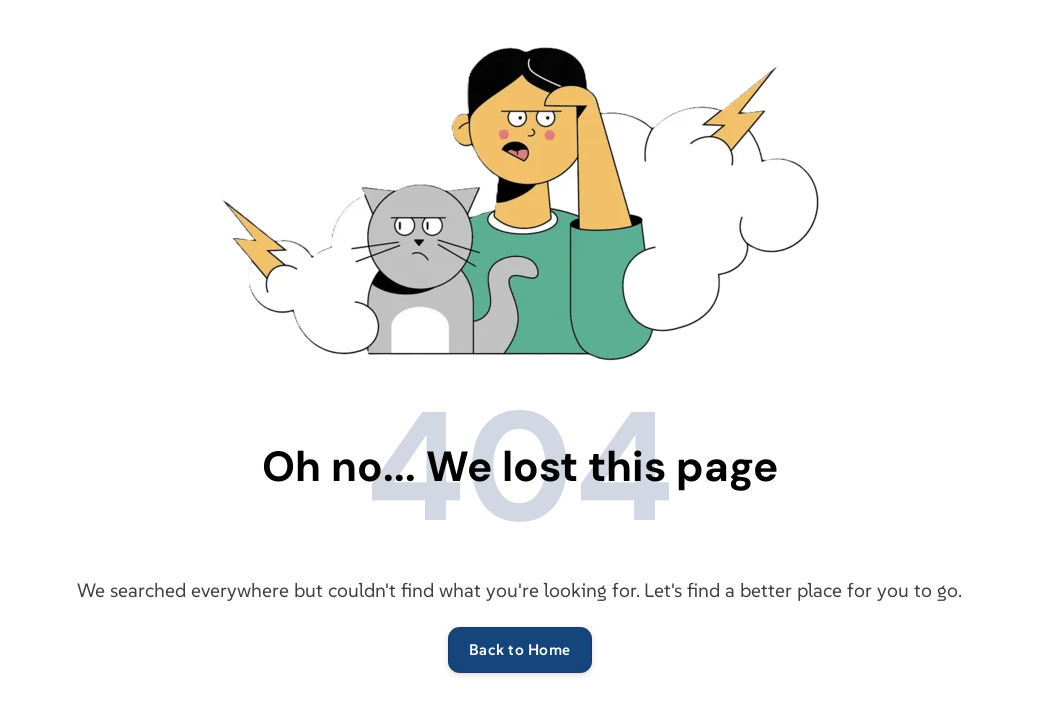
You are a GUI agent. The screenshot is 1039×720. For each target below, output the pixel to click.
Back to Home (520, 649)
